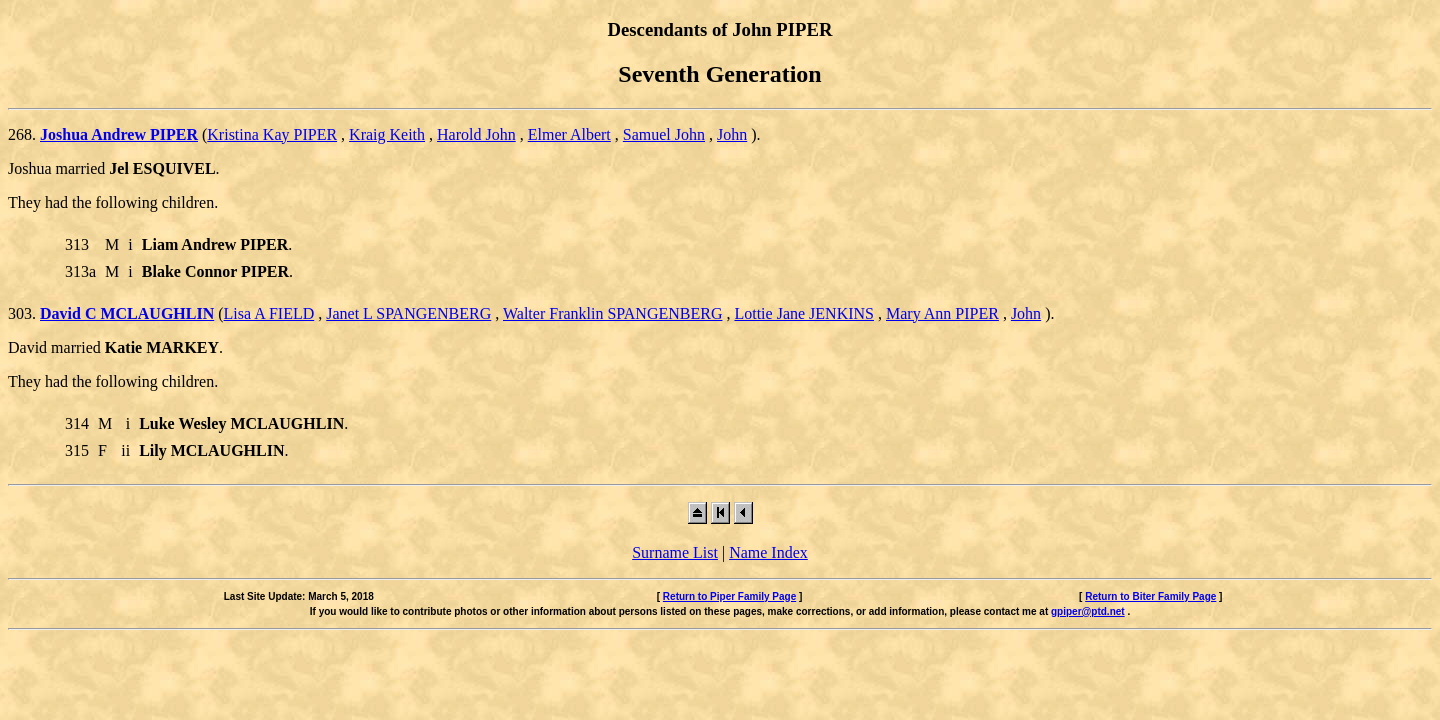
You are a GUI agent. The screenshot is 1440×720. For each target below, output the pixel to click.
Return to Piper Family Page (729, 596)
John (732, 134)
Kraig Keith (387, 134)
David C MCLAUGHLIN (127, 313)
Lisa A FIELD (269, 313)
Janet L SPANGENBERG (408, 313)
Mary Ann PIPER (942, 313)
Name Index (768, 552)
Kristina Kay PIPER (272, 134)
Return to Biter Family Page (1150, 596)
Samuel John (664, 134)
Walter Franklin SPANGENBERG (612, 313)
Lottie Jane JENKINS (804, 313)
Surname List (675, 552)
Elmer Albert (569, 134)
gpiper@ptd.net (1088, 611)
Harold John (476, 134)
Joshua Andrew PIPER (119, 134)
